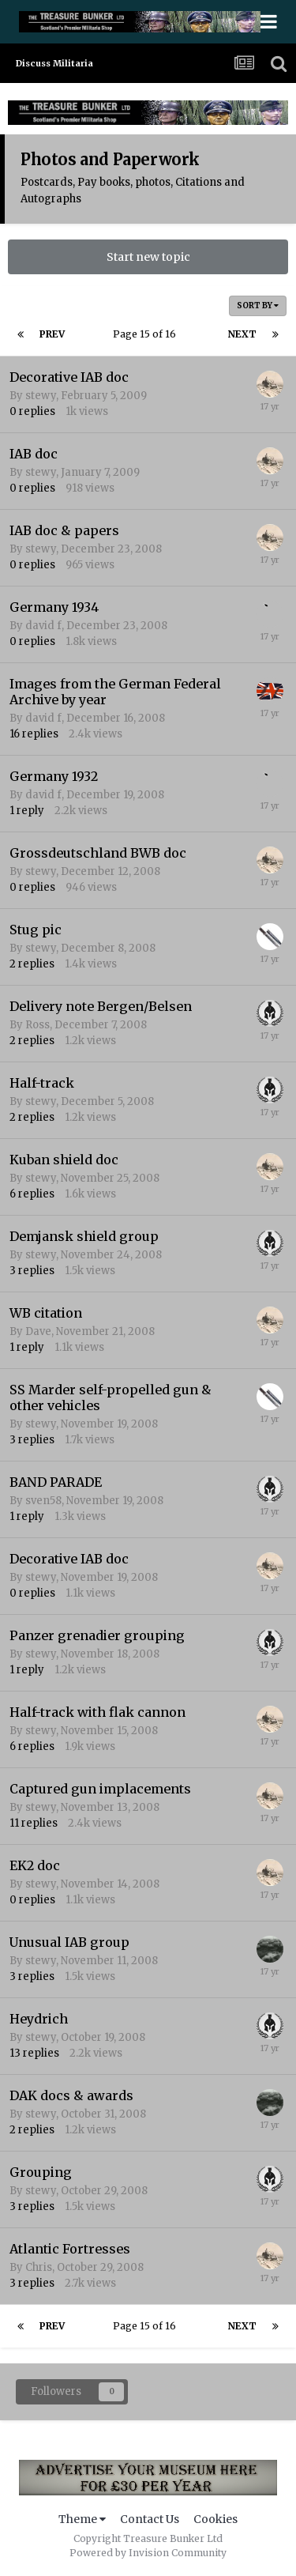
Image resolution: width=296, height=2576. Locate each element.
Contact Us (149, 2519)
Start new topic (148, 257)
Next (242, 334)
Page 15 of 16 (147, 334)
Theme (82, 2519)
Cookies (215, 2519)
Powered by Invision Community (148, 2553)
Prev (52, 334)
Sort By (258, 305)
